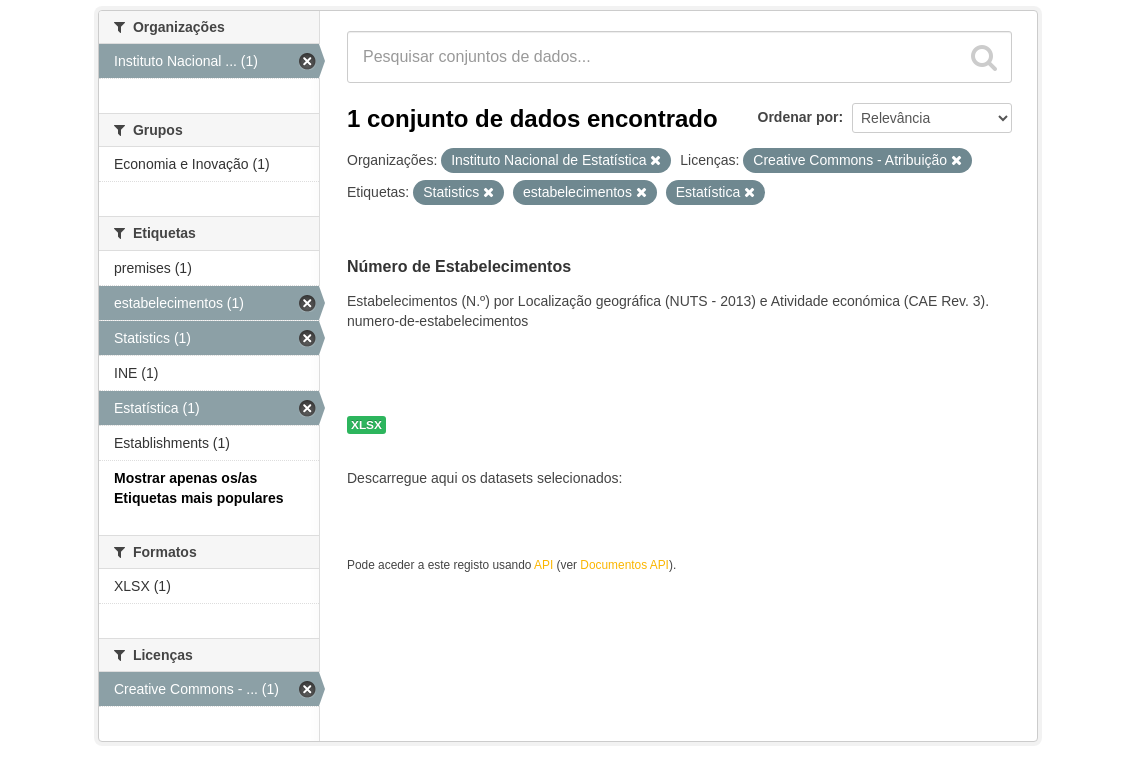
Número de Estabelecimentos (459, 266)
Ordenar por (798, 117)
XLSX (366, 425)
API (543, 565)
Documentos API (624, 565)
